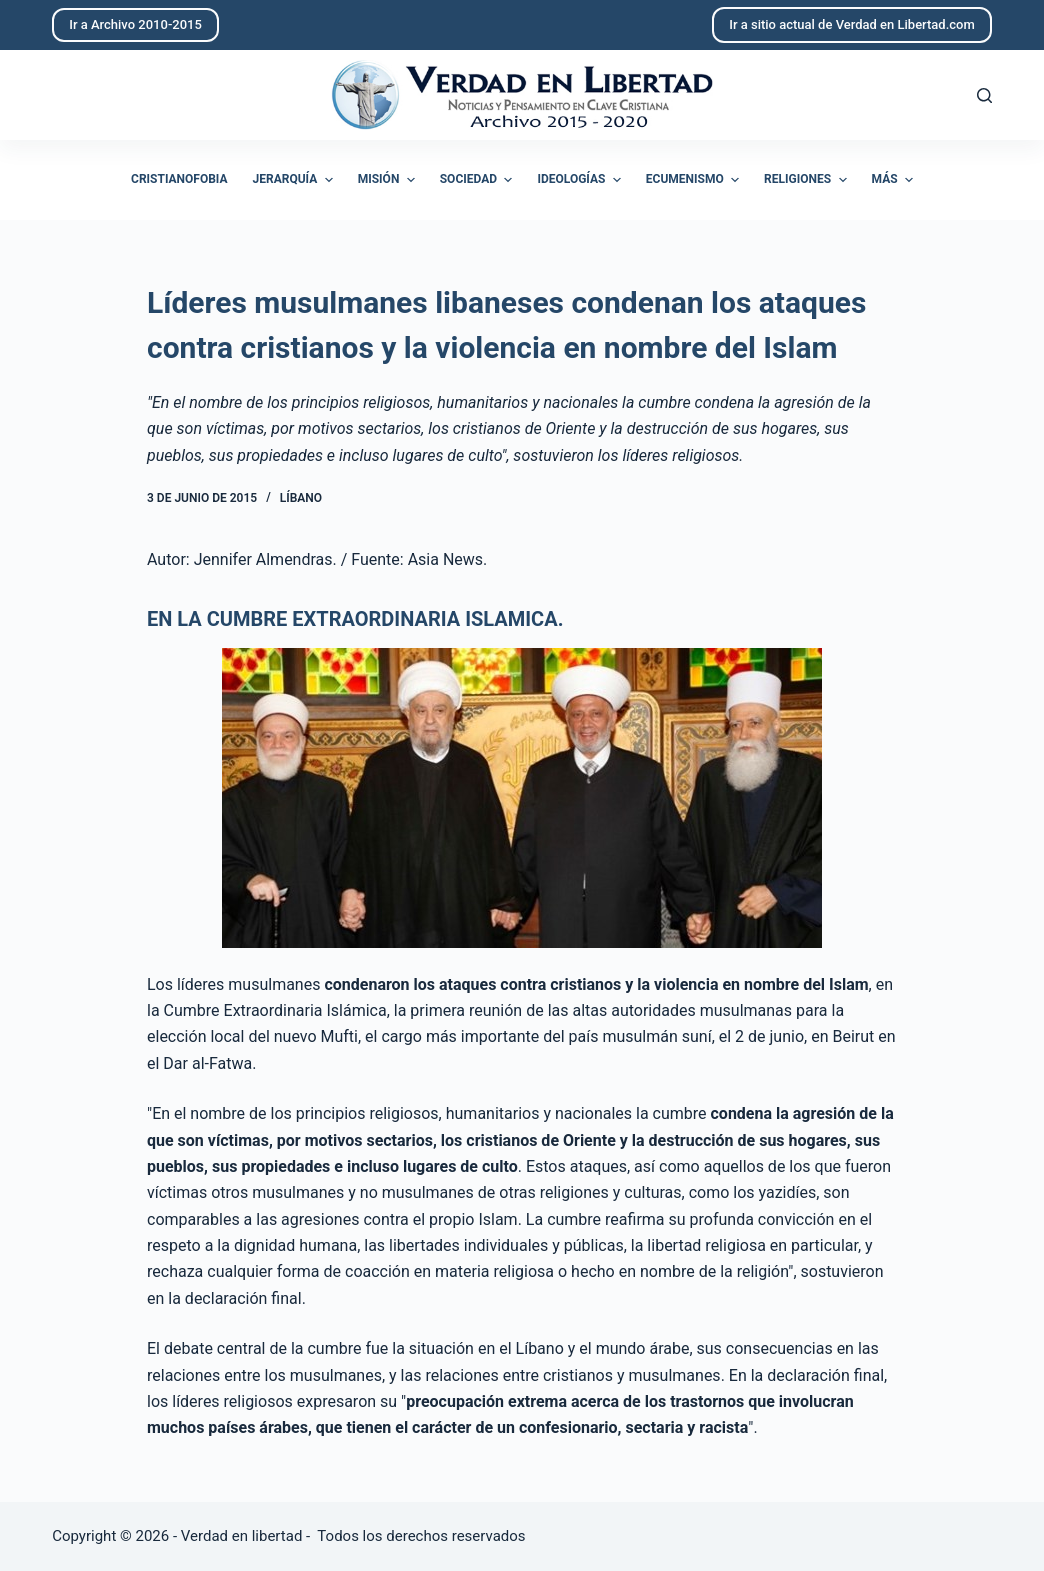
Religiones (807, 180)
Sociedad (479, 180)
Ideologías (581, 180)
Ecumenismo (695, 180)
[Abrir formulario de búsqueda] (984, 95)
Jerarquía (295, 180)
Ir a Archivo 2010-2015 (135, 24)
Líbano (301, 498)
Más (895, 180)
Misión (389, 180)
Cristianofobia (179, 179)
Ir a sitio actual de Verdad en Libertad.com (852, 24)
